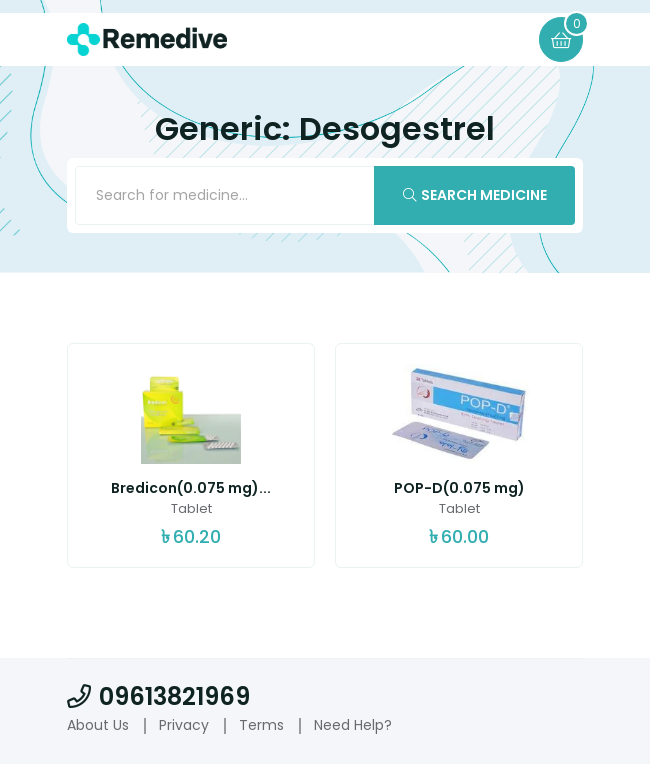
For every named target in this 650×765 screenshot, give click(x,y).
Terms (261, 727)
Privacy (184, 727)
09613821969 (158, 698)
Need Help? (353, 727)
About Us (98, 727)
